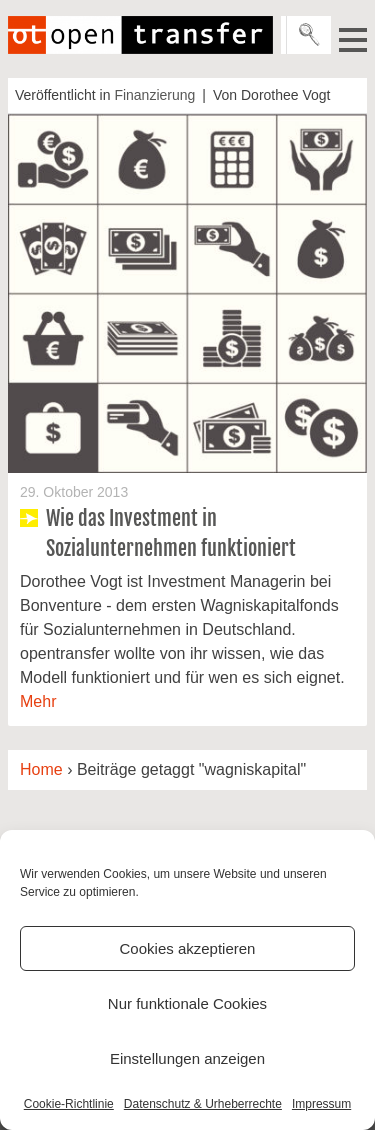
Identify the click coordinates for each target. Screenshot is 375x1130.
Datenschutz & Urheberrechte (203, 1104)
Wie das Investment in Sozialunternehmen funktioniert (171, 533)
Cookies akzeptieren (188, 948)
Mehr (38, 701)
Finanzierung (154, 95)
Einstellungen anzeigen (187, 1058)
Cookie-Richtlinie (69, 1104)
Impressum (321, 1104)
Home (41, 769)
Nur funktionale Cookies (187, 1003)
